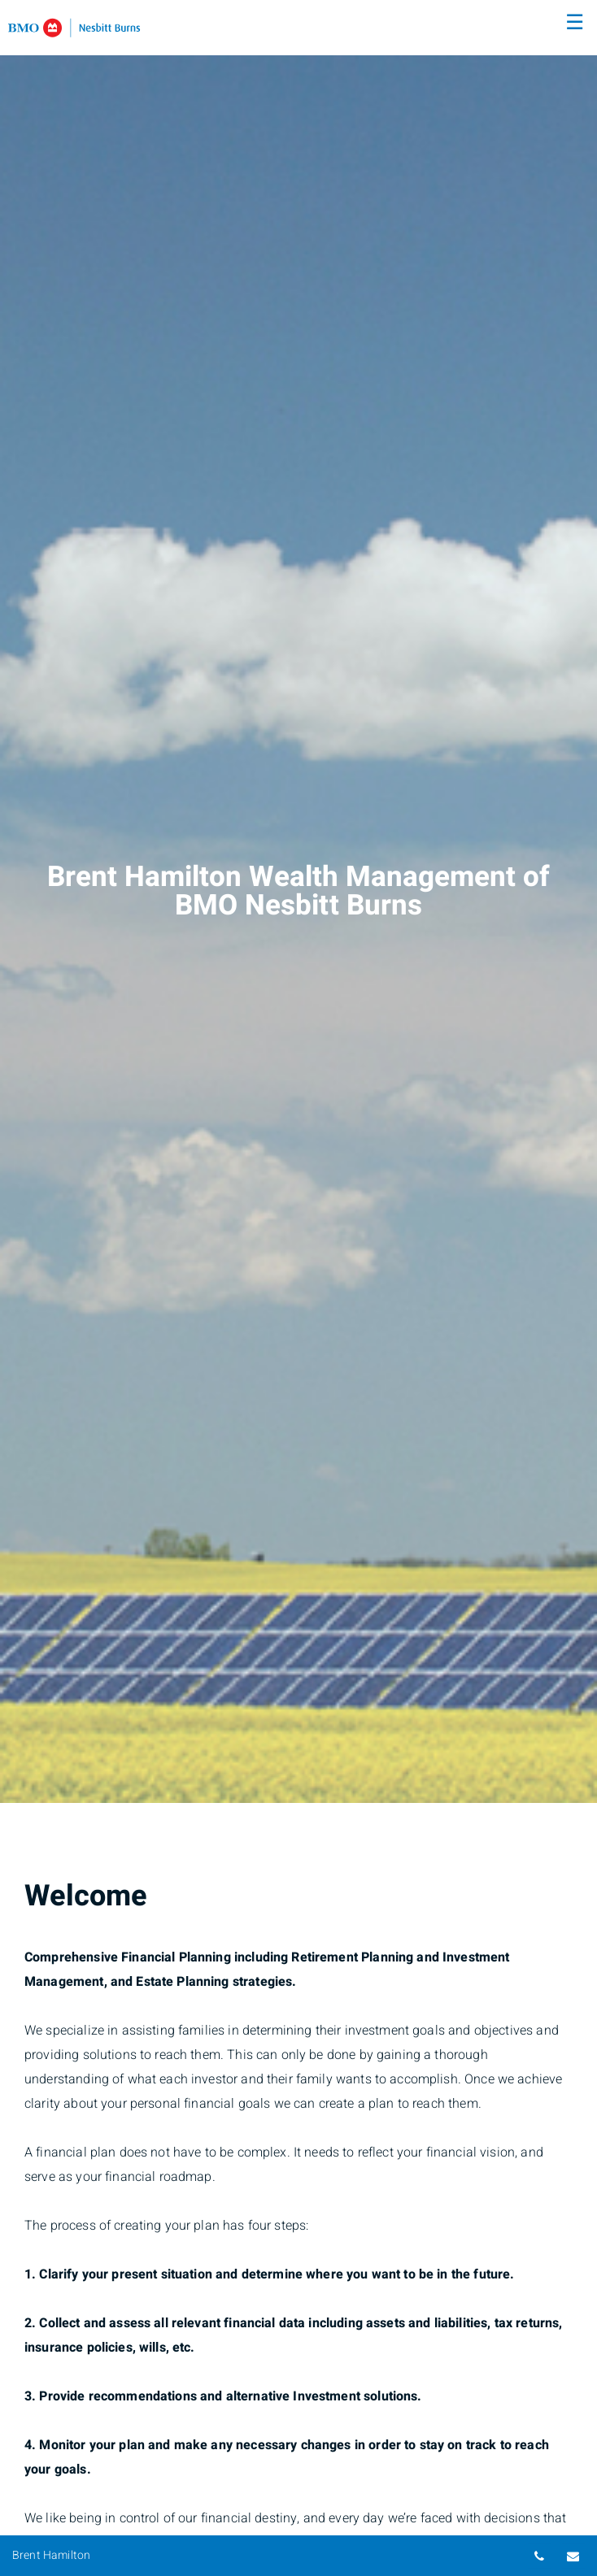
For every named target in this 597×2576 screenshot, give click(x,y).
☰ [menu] (574, 22)
